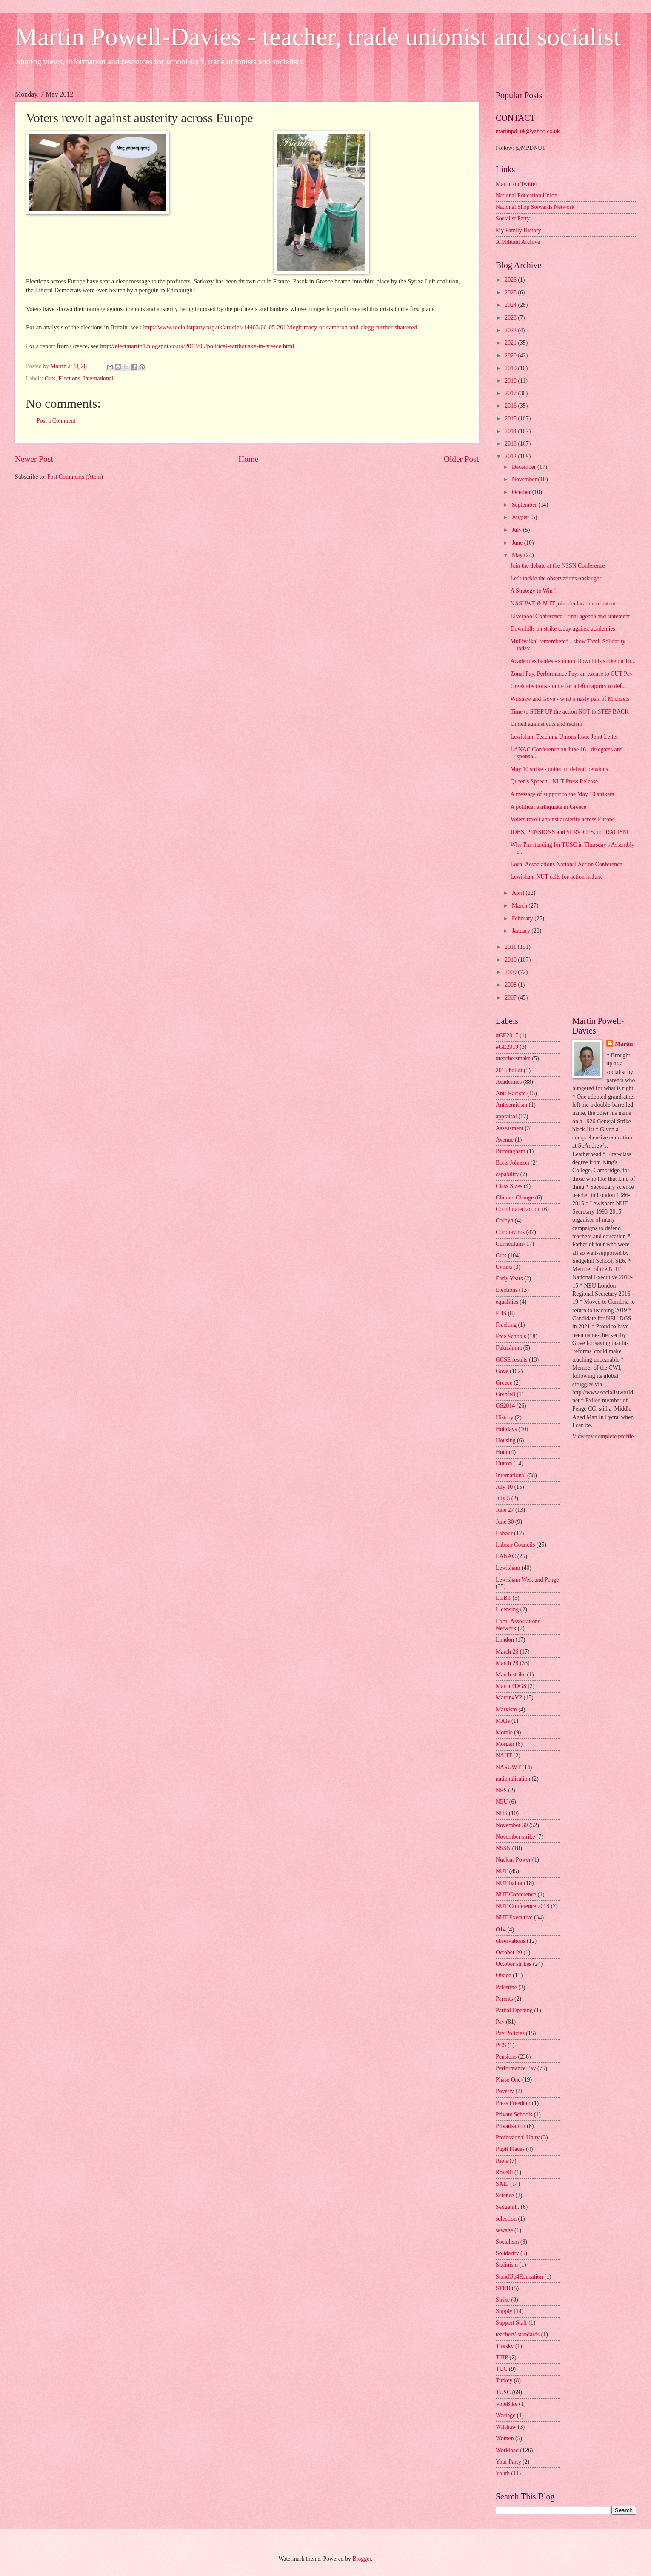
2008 (511, 985)
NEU (502, 1802)
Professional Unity (518, 2137)
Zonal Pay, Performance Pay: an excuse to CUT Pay (571, 674)
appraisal (506, 1116)
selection (506, 2219)
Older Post (461, 458)
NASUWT (508, 1767)
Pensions (506, 2056)
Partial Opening (514, 2010)
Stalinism (507, 2265)
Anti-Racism (511, 1093)
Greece (504, 1382)
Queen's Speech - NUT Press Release (554, 781)
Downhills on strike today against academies (562, 628)
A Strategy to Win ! (533, 591)
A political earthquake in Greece (548, 807)
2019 (511, 368)
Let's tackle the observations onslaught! (556, 578)
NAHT (504, 1755)
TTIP (502, 2357)
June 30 (505, 1522)
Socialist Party (513, 218)
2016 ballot (509, 1070)
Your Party (508, 2462)
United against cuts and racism (546, 724)
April (519, 893)
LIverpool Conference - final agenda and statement (570, 616)
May (518, 555)
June (518, 543)
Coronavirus (510, 1232)
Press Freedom (513, 2103)
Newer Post (34, 458)
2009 (511, 972)
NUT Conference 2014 (522, 1906)
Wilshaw (506, 2427)
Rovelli (504, 2172)
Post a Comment (56, 420)
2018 (511, 380)
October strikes (513, 1964)
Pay (500, 2022)
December (524, 467)
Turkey (504, 2380)
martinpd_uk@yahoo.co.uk (528, 131)
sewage (504, 2230)
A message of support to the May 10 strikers (562, 794)
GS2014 (505, 1405)
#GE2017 (507, 1035)
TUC (502, 2369)
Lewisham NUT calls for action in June (556, 877)
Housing (506, 1440)
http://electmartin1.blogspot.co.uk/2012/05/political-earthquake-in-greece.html (197, 346)
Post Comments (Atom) (75, 477)
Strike (503, 2299)
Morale (504, 1732)
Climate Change (515, 1197)
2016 (511, 406)
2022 (511, 330)
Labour (504, 1533)
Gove (502, 1371)
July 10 (504, 1487)
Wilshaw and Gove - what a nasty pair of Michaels (569, 699)
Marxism (506, 1709)
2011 (511, 947)
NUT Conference (516, 1894)
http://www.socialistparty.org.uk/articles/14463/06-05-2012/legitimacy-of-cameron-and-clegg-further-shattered (280, 327)
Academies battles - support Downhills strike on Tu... (572, 661)
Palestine (506, 1987)
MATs (503, 1721)
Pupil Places (510, 2149)
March (520, 905)
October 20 (509, 1952)
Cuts (50, 378)
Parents (504, 1999)
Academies (509, 1082)
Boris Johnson (512, 1162)
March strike (510, 1674)
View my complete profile (603, 1436)
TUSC (503, 2392)
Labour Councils (515, 1545)
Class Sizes (509, 1186)
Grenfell (505, 1394)
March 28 (507, 1663)
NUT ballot (509, 1883)
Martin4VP (509, 1697)
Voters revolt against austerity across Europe (562, 819)
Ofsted (503, 1975)
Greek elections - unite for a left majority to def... (568, 686)
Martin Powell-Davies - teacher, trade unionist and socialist (318, 37)
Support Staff (511, 2322)
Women (505, 2438)
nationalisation (513, 1779)
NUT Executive (514, 1917)
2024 (511, 305)
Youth (503, 2473)
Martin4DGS (511, 1686)
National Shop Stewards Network (535, 207)
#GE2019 (507, 1047)
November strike (515, 1836)
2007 (511, 997)
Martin (624, 1044)
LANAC (506, 1556)
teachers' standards (518, 2334)
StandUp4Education (519, 2276)
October (522, 492)
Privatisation (510, 2126)
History (504, 1417)
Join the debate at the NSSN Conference (557, 566)
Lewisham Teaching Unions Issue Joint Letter (564, 737)
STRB (503, 2288)
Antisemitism (511, 1105)
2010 (511, 960)
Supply (504, 2311)
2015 (511, 418)
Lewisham (508, 1568)
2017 (511, 393)
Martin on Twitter (516, 184)
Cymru (504, 1267)
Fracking (506, 1325)
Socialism (507, 2242)
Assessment (509, 1128)
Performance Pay (516, 2068)
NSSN (503, 1848)
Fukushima (509, 1348)
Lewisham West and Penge (527, 1579)
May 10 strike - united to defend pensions (559, 769)
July (517, 530)
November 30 (512, 1825)
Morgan (505, 1744)
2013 (511, 443)
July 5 (503, 1498)
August (521, 517)
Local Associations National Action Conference (566, 864)
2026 (511, 280)
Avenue (505, 1140)
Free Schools (511, 1336)
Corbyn (504, 1220)
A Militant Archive (518, 242)
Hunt (502, 1452)
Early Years (509, 1278)
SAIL (502, 2184)
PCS (501, 2045)
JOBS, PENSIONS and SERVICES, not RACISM (569, 832)
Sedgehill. (508, 2207)
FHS (501, 1313)
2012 (511, 456)
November (525, 479)
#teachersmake (513, 1058)
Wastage (505, 2415)
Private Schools (514, 2114)
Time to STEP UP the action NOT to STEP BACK (569, 711)
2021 (511, 343)
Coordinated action (518, 1209)
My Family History (518, 230)
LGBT (503, 1598)
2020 (511, 355)
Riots (502, 2161)
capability (507, 1174)
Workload (507, 2450)
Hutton (504, 1463)
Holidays (506, 1429)
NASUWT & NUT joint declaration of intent (563, 603)
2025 (511, 292)
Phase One (508, 2079)
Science (505, 2195)
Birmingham (510, 1151)
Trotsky (505, 2346)
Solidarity (507, 2253)
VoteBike (506, 2404)
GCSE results (512, 1360)
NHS (502, 1813)
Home (248, 458)
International (98, 378)
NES (501, 1790)
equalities (507, 1302)
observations (510, 1941)
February (523, 918)
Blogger (361, 2559)
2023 (511, 317)
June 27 (505, 1510)
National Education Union (526, 195)
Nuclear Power (513, 1859)
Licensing (507, 1609)
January (521, 931)
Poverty (505, 2091)
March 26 (507, 1651)
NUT (502, 1871)
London (505, 1639)
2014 (511, 431)
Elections (69, 378)
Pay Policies (510, 2033)
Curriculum (509, 1244)
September (525, 505)
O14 (501, 1929)
